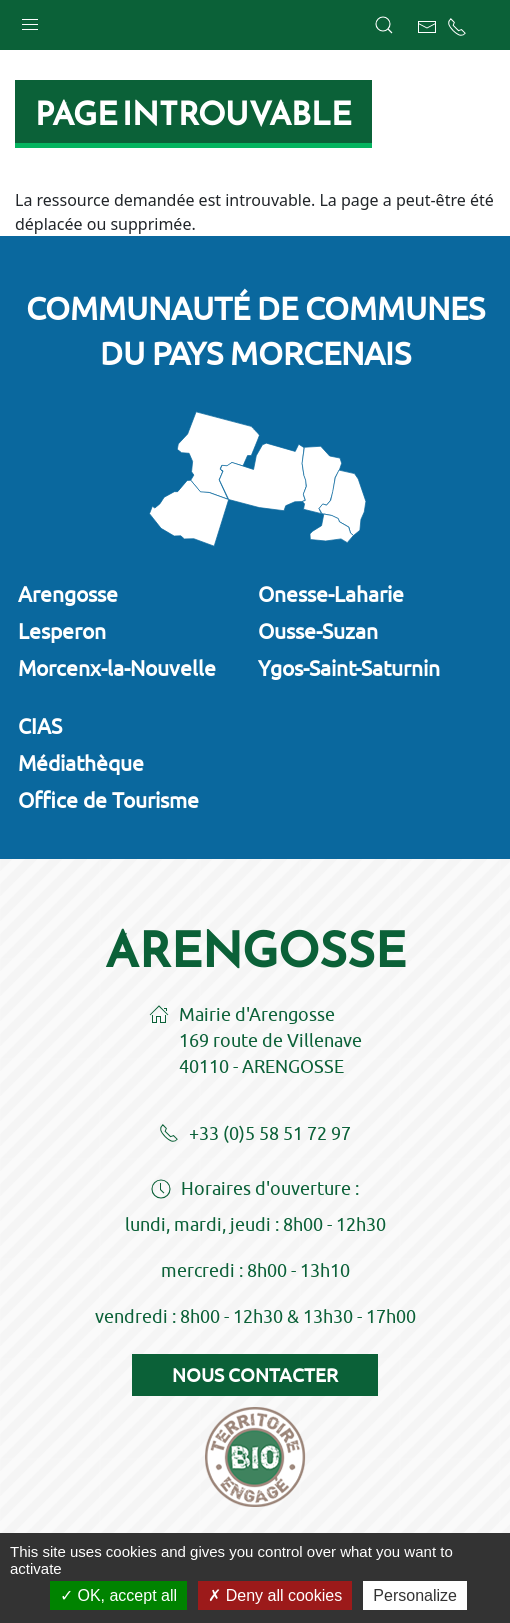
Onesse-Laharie (331, 594)
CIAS (40, 726)
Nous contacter (255, 1375)
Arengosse (68, 594)
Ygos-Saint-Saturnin (349, 668)
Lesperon (62, 631)
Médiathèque (81, 763)
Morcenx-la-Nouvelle (117, 668)
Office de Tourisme (108, 800)
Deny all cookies (275, 1595)
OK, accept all (118, 1595)
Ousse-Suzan (318, 631)
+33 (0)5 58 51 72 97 (255, 1135)
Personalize (415, 1595)
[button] (30, 20)
